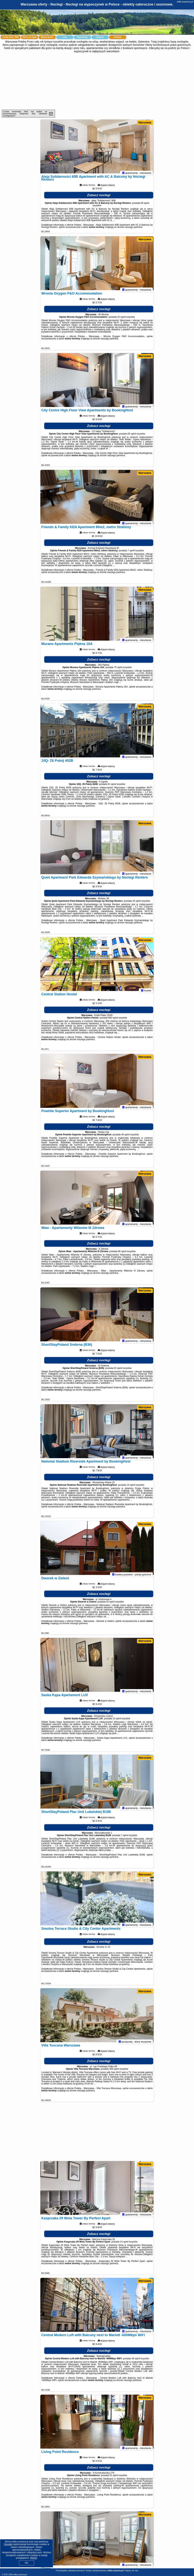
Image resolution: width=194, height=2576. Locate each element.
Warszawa (144, 122)
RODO (33, 2558)
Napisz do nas (131, 2570)
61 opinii (112, 787)
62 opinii (118, 1371)
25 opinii (121, 320)
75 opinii (118, 670)
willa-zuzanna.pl (185, 1)
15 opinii (117, 1721)
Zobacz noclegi (98, 198)
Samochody (82, 37)
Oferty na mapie (29, 37)
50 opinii (110, 1604)
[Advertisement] (97, 81)
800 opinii (113, 1020)
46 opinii (125, 1137)
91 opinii (114, 2478)
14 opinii (131, 1488)
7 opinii (131, 553)
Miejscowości (47, 37)
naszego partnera (133, 230)
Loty (65, 37)
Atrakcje (100, 37)
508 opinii (114, 2072)
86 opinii (122, 1254)
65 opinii (145, 206)
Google (8, 2544)
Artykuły (117, 37)
